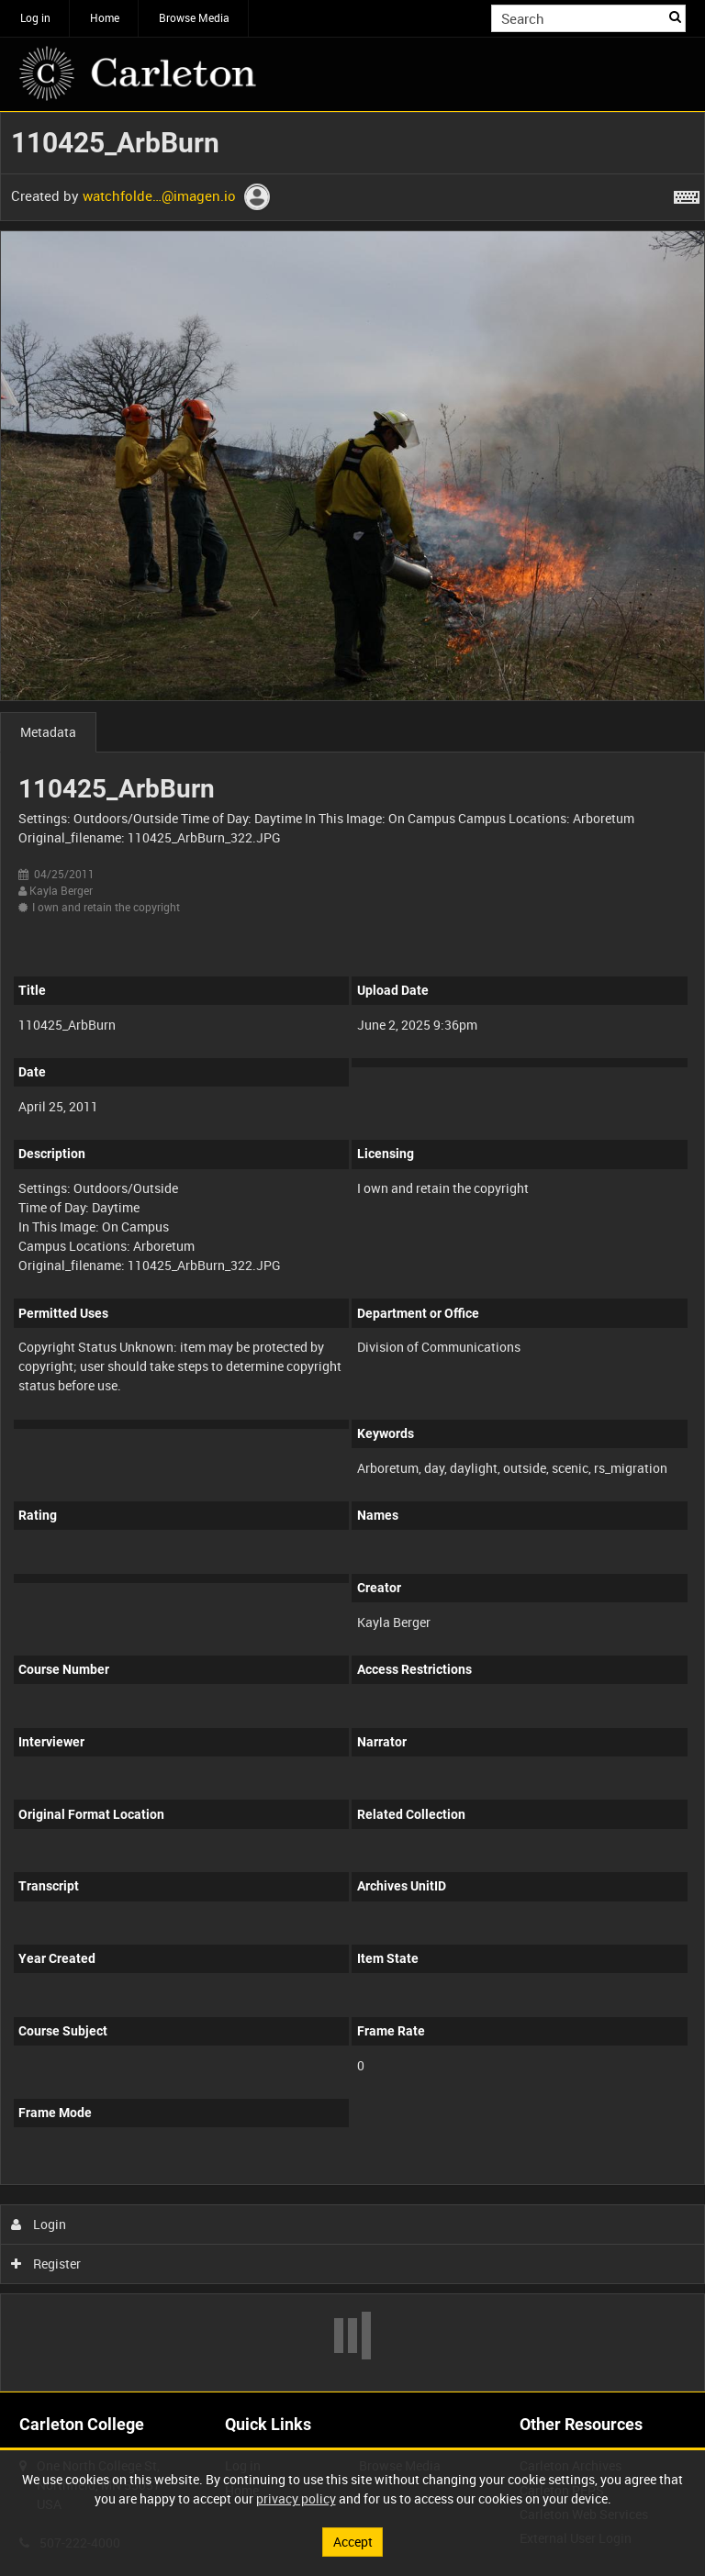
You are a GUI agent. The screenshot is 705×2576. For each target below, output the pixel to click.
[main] (352, 1252)
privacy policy (296, 2498)
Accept (353, 2541)
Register (46, 2263)
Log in (35, 17)
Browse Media (194, 17)
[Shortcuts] (686, 193)
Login (39, 2224)
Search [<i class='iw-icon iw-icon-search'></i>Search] (675, 16)
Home (104, 17)
